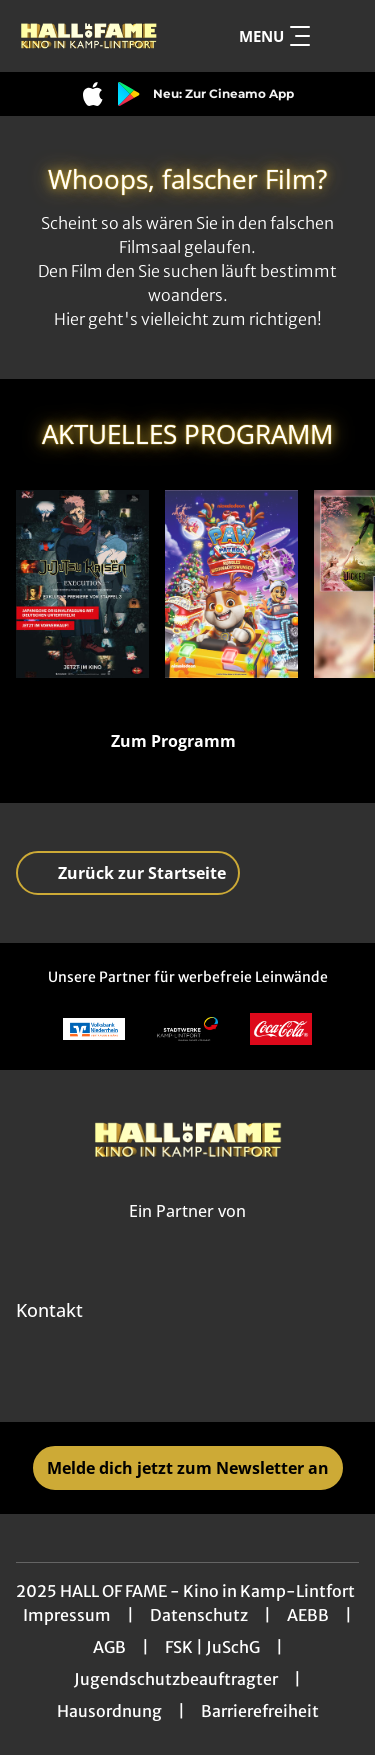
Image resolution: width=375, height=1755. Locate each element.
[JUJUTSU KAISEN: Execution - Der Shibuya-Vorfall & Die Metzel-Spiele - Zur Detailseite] (82, 584)
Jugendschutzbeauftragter (176, 1679)
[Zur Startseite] (88, 36)
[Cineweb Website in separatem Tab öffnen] (187, 1232)
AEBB (308, 1615)
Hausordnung (109, 1711)
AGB (109, 1647)
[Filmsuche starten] (339, 36)
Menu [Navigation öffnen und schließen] (274, 36)
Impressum (67, 1615)
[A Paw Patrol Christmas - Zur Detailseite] (231, 584)
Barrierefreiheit (260, 1711)
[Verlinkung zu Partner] (94, 1029)
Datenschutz (199, 1615)
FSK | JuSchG (212, 1647)
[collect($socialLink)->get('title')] (144, 1378)
